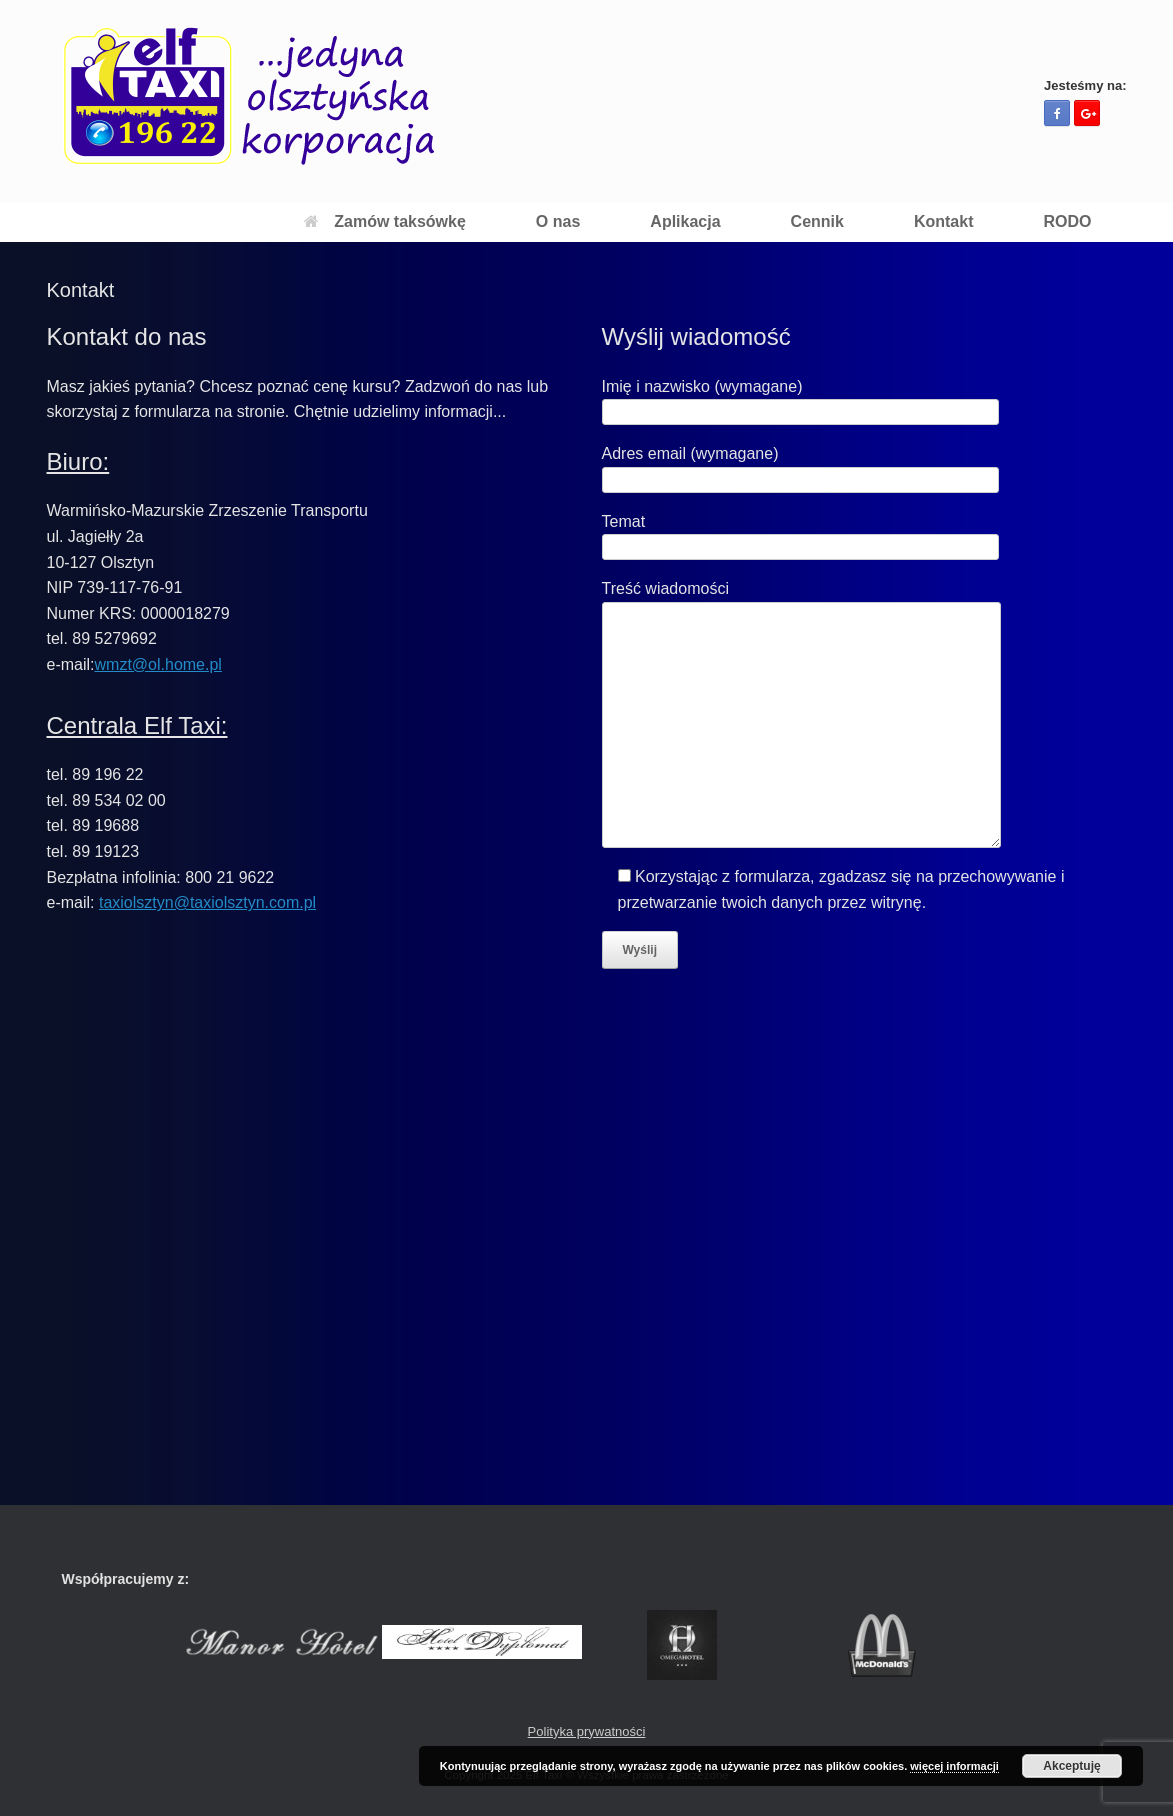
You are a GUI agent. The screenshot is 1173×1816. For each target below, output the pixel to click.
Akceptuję (1071, 1766)
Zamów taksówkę (385, 221)
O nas (558, 221)
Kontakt (944, 221)
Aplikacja (685, 221)
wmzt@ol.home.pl (158, 664)
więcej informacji (954, 1766)
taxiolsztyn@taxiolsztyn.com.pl (207, 902)
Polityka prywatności (587, 1731)
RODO (1068, 221)
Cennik (817, 221)
